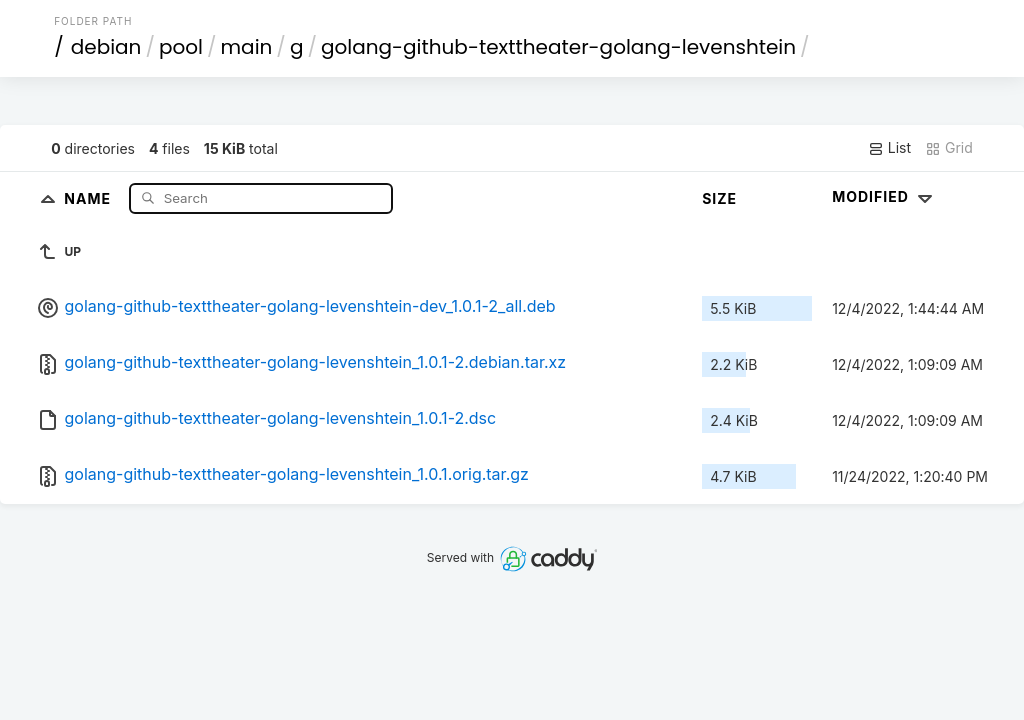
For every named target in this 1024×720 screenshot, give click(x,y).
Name (89, 197)
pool (181, 47)
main (247, 47)
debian (106, 47)
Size (719, 198)
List (889, 148)
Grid (949, 148)
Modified (884, 196)
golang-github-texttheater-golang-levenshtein (558, 47)
